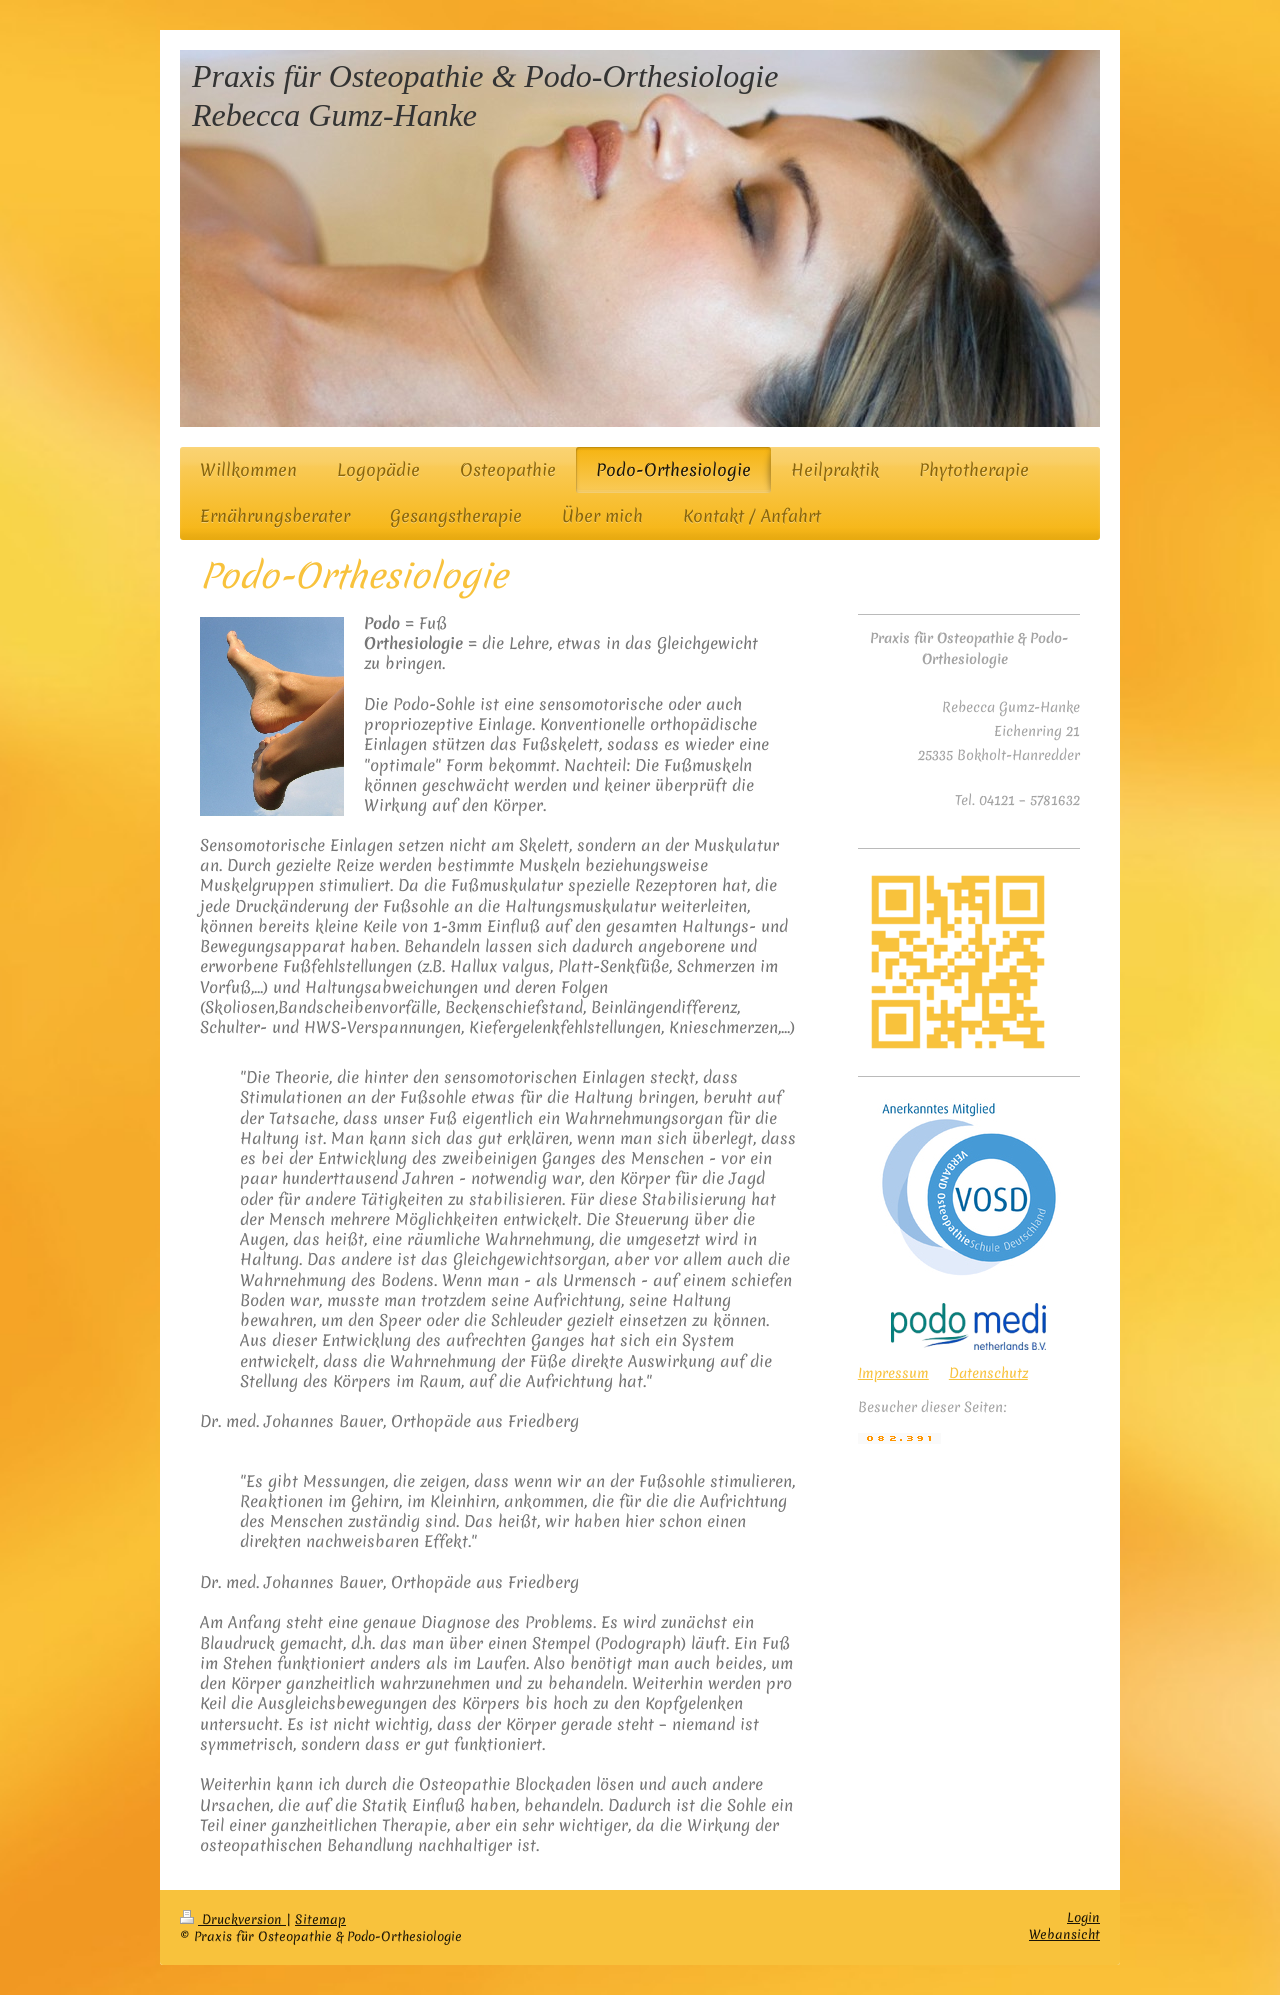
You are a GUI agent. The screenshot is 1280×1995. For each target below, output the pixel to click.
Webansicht (1064, 1934)
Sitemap (320, 1919)
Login (1083, 1917)
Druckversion (233, 1919)
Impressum (893, 1373)
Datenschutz (988, 1373)
